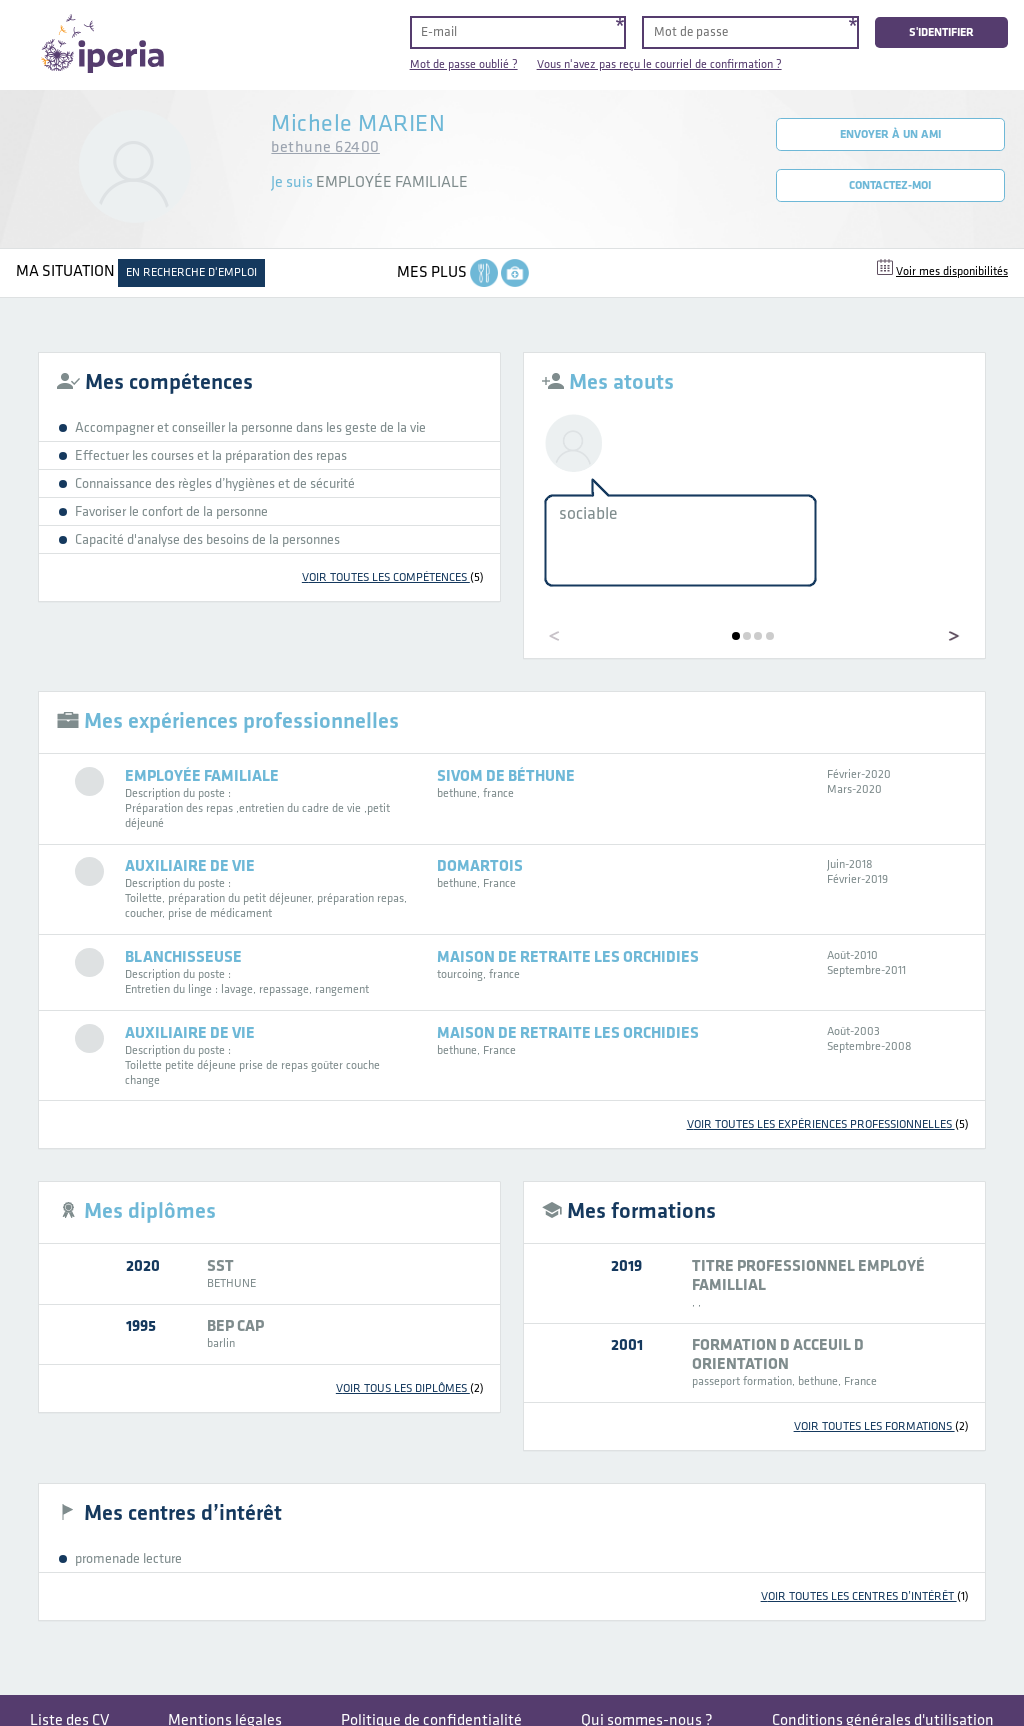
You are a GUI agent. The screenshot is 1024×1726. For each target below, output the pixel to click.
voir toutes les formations (881, 1426)
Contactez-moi (890, 185)
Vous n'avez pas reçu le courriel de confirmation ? (659, 64)
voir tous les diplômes (410, 1388)
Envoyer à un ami (890, 134)
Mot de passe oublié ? (464, 64)
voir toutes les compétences (393, 577)
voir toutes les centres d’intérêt (865, 1596)
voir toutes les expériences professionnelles (828, 1124)
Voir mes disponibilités (952, 271)
